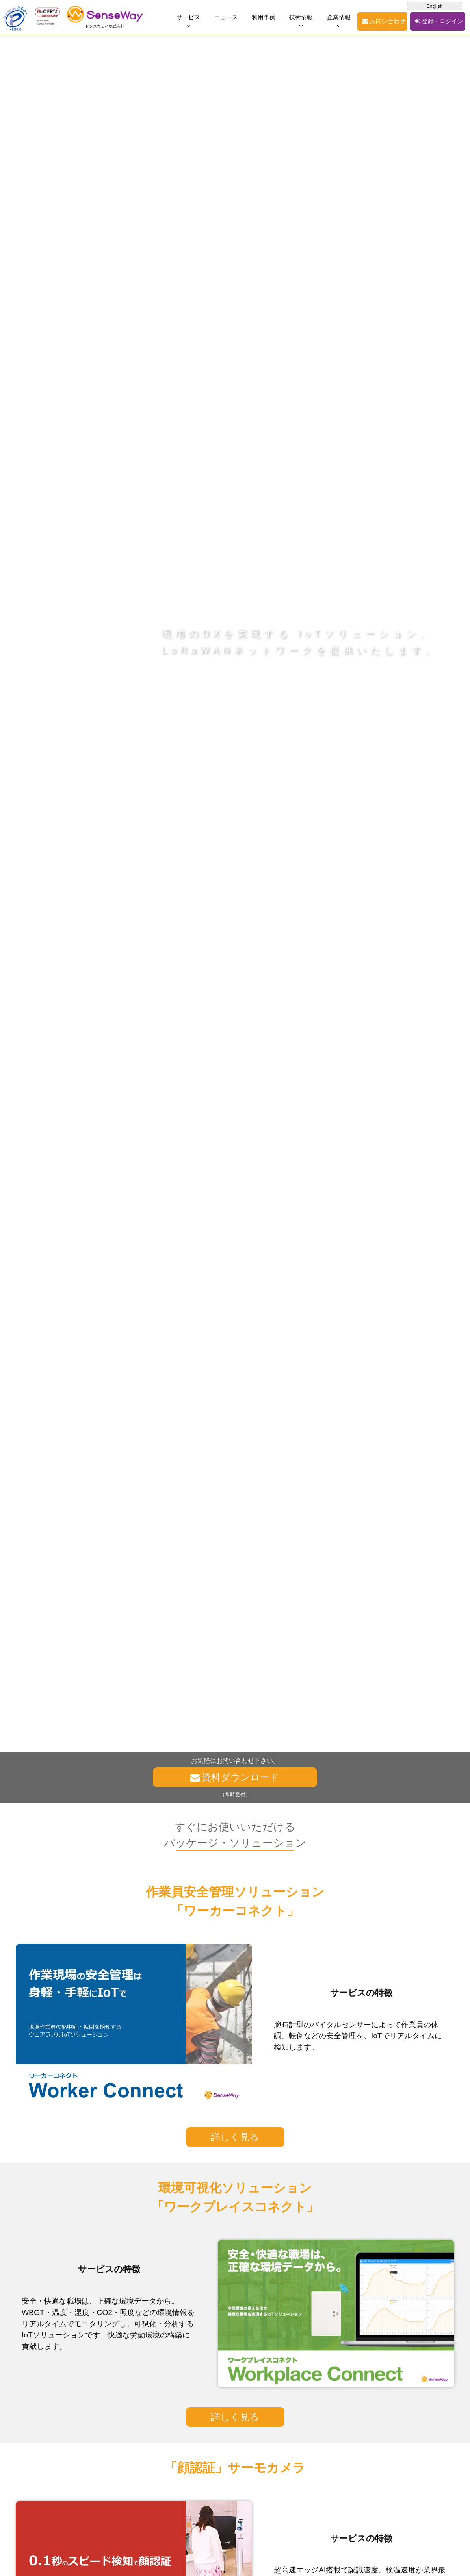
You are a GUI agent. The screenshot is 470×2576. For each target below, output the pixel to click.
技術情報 (304, 17)
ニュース (228, 17)
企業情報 (342, 17)
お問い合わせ (390, 21)
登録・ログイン (442, 21)
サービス (189, 17)
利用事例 (266, 17)
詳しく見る (235, 2137)
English (434, 6)
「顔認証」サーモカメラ (235, 2468)
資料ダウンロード (240, 1777)
